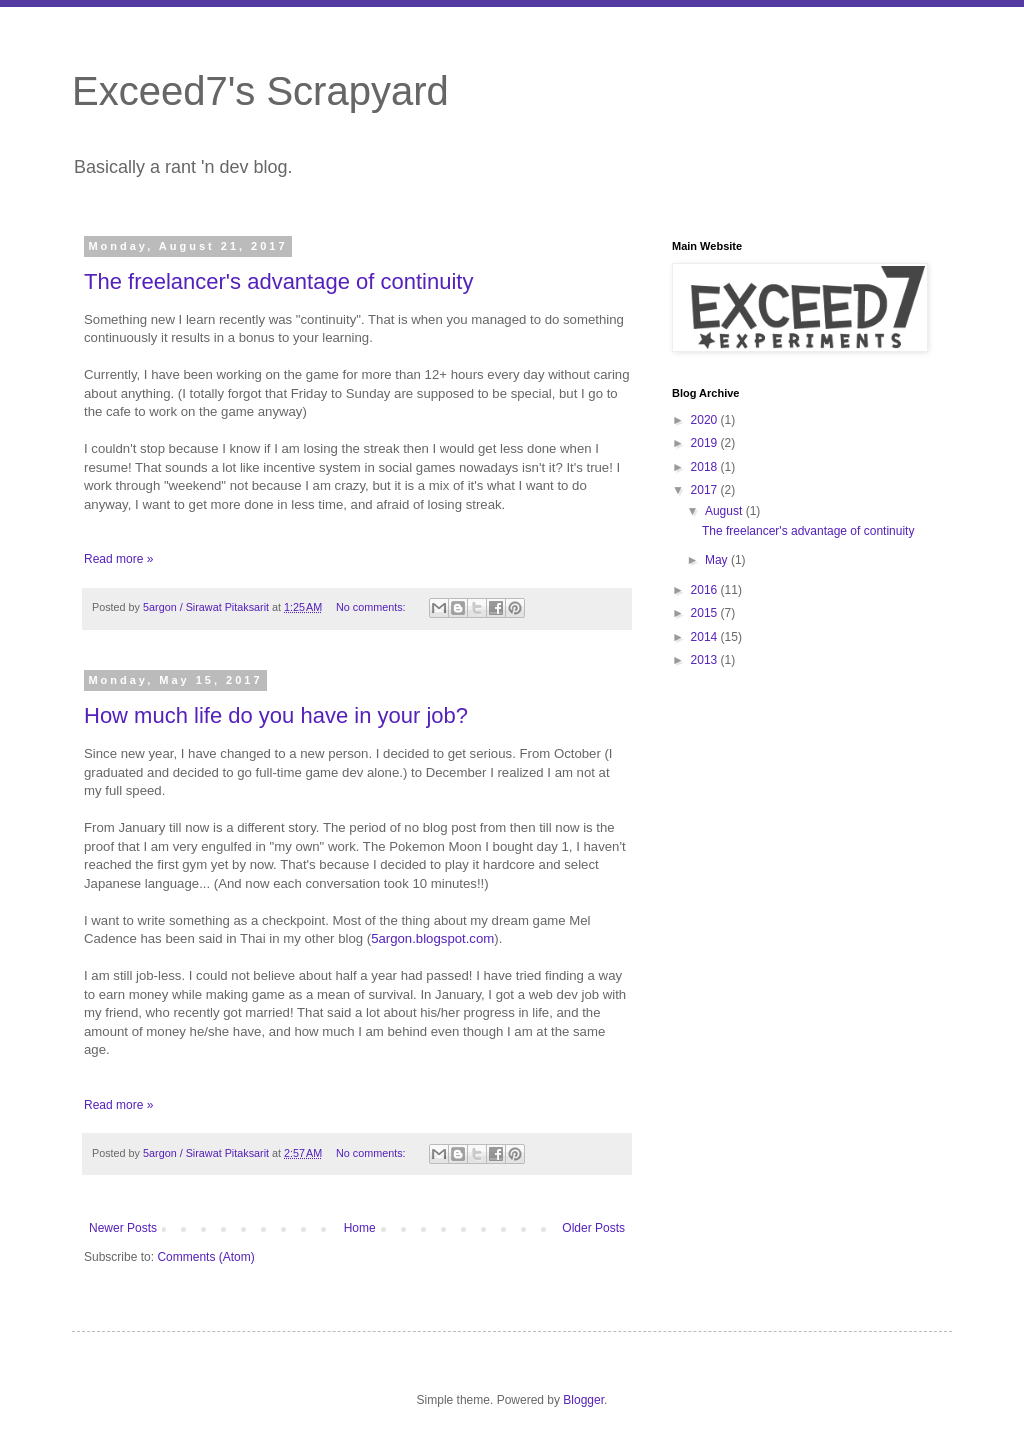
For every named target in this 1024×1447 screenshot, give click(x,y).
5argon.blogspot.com (432, 938)
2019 (706, 443)
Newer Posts (123, 1228)
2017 (706, 490)
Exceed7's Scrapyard (260, 91)
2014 (706, 637)
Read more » (118, 559)
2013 (706, 660)
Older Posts (593, 1228)
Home (360, 1228)
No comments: (372, 607)
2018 (706, 467)
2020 (706, 420)
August (725, 511)
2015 (706, 613)
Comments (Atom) (205, 1257)
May (718, 560)
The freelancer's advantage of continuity (278, 281)
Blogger (583, 1400)
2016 (706, 590)
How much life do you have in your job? (276, 715)
